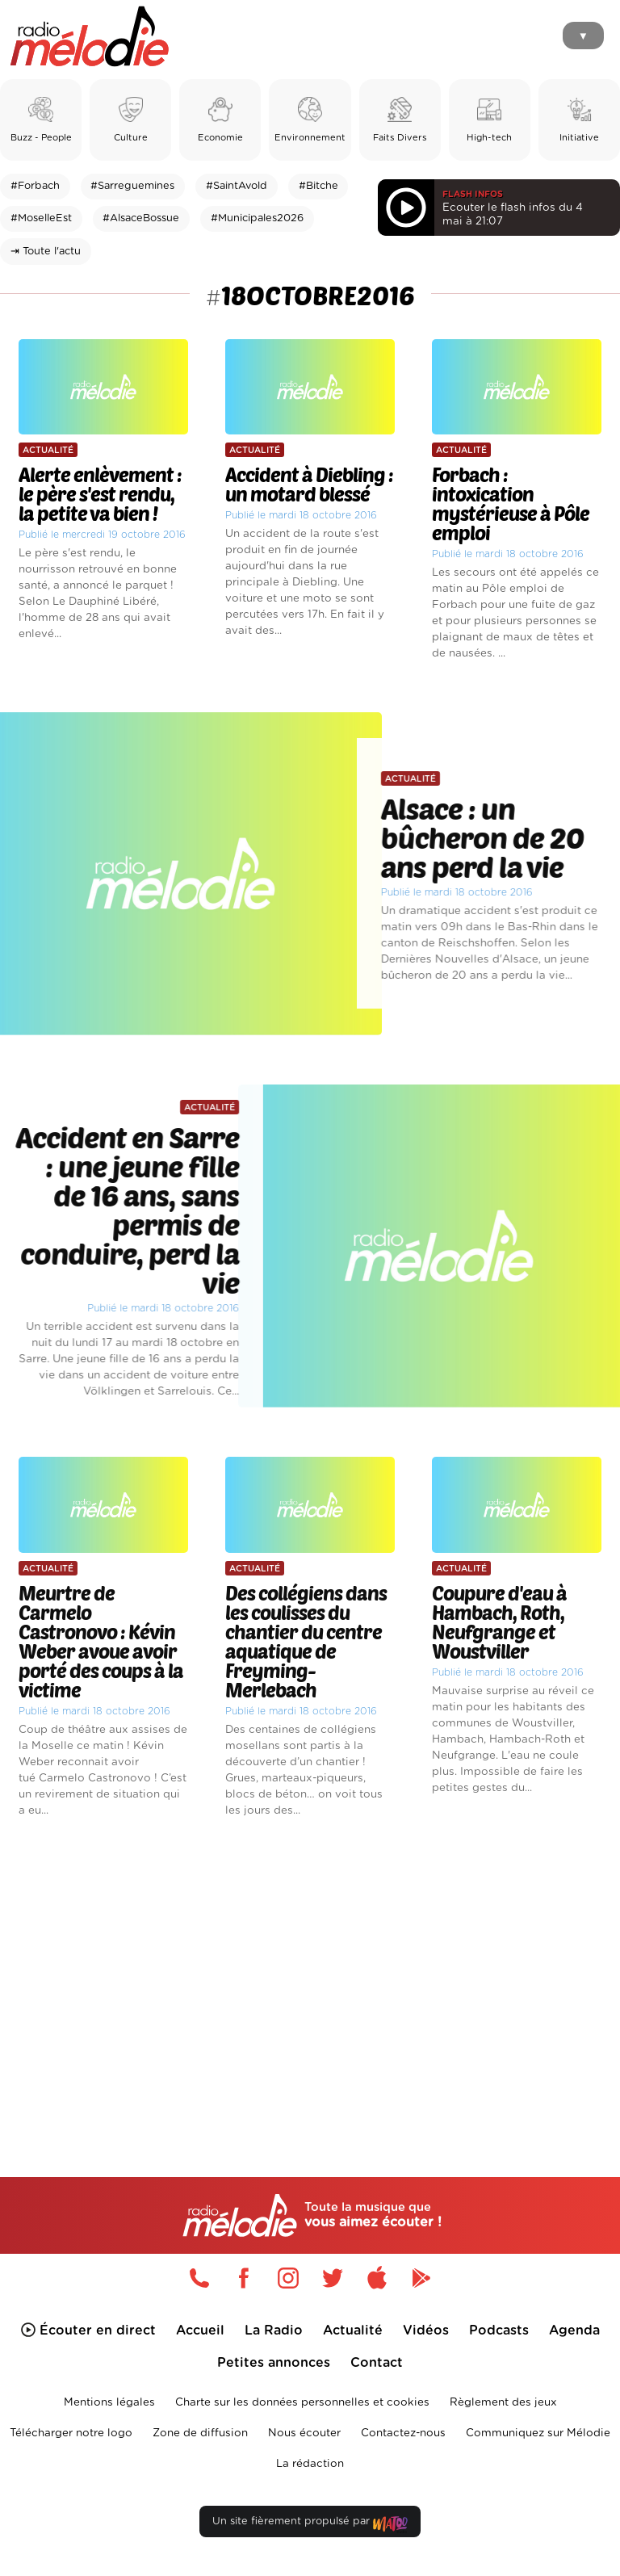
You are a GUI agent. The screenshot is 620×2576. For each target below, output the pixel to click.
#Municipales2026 (257, 218)
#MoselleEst (41, 218)
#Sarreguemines (132, 186)
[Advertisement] (310, 1970)
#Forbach (35, 186)
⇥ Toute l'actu (45, 251)
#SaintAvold (236, 186)
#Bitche (318, 186)
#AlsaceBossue (141, 218)
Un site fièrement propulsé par (310, 2524)
